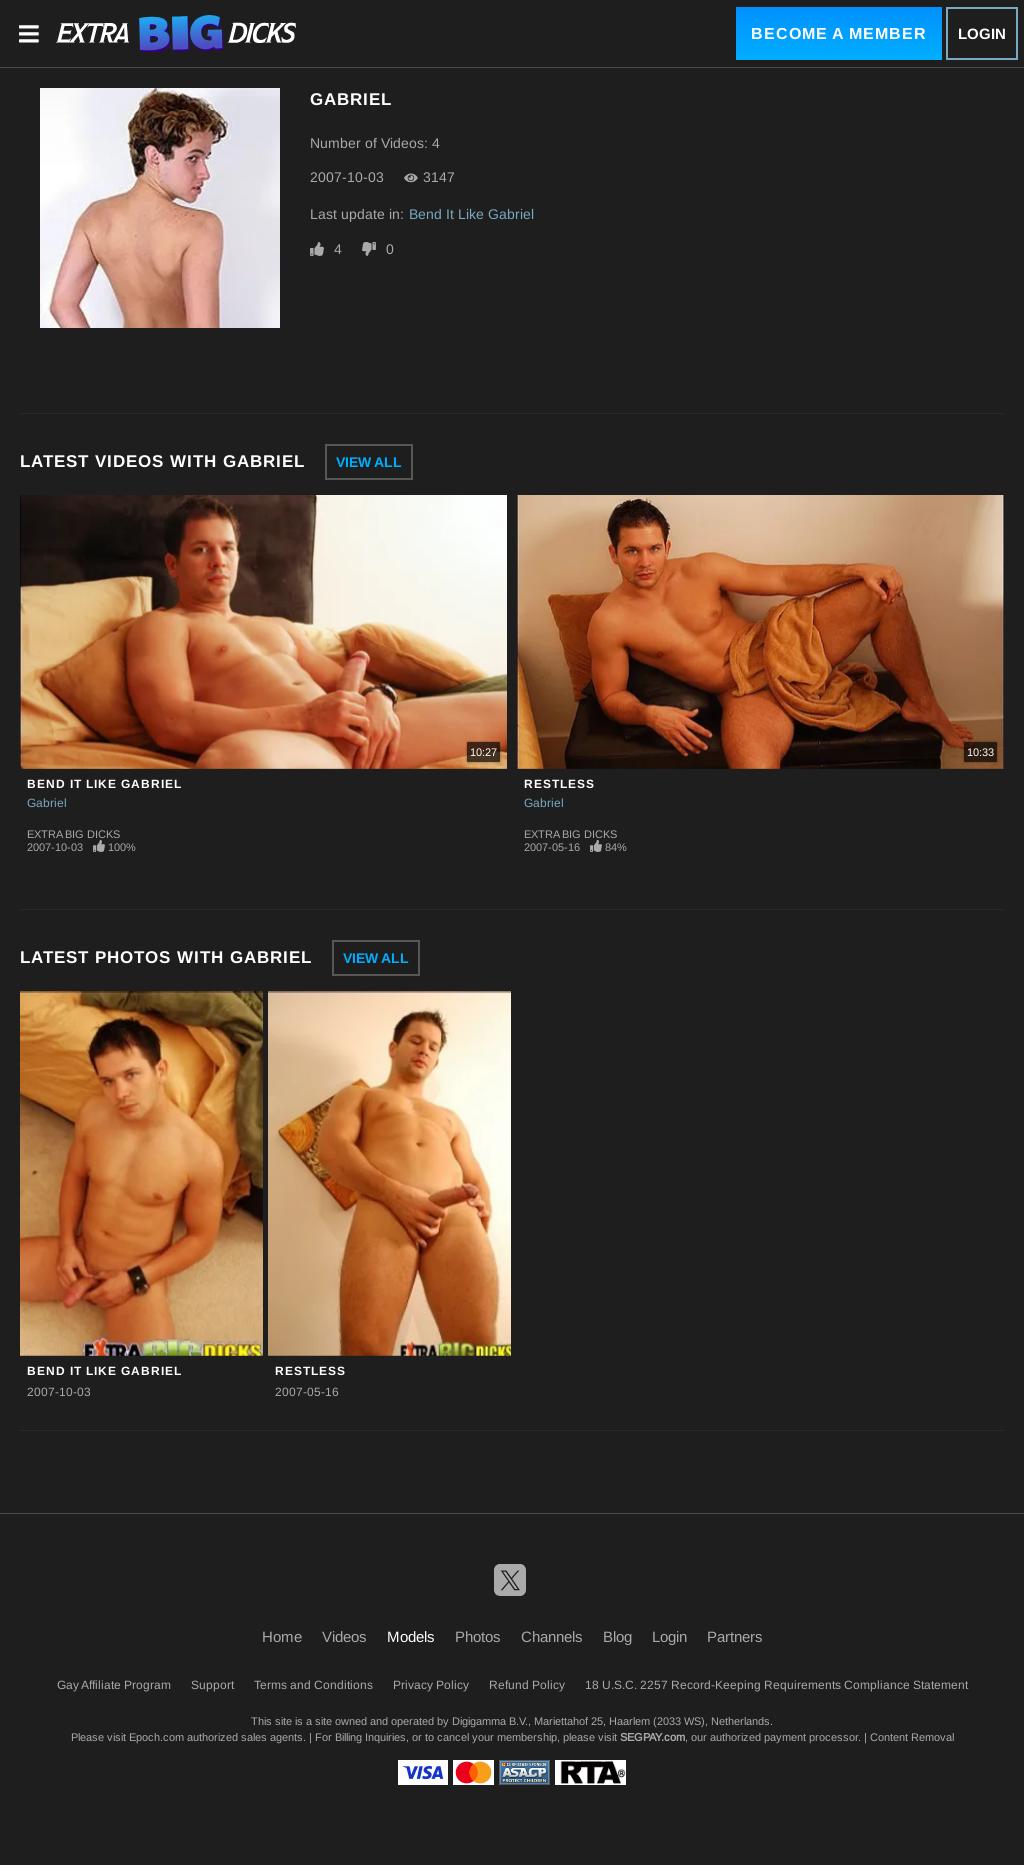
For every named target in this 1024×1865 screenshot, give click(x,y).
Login (982, 33)
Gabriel (47, 803)
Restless (559, 784)
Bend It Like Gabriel (471, 214)
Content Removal (912, 1737)
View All (369, 462)
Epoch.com (156, 1737)
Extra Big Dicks (73, 834)
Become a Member (839, 33)
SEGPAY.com (652, 1737)
